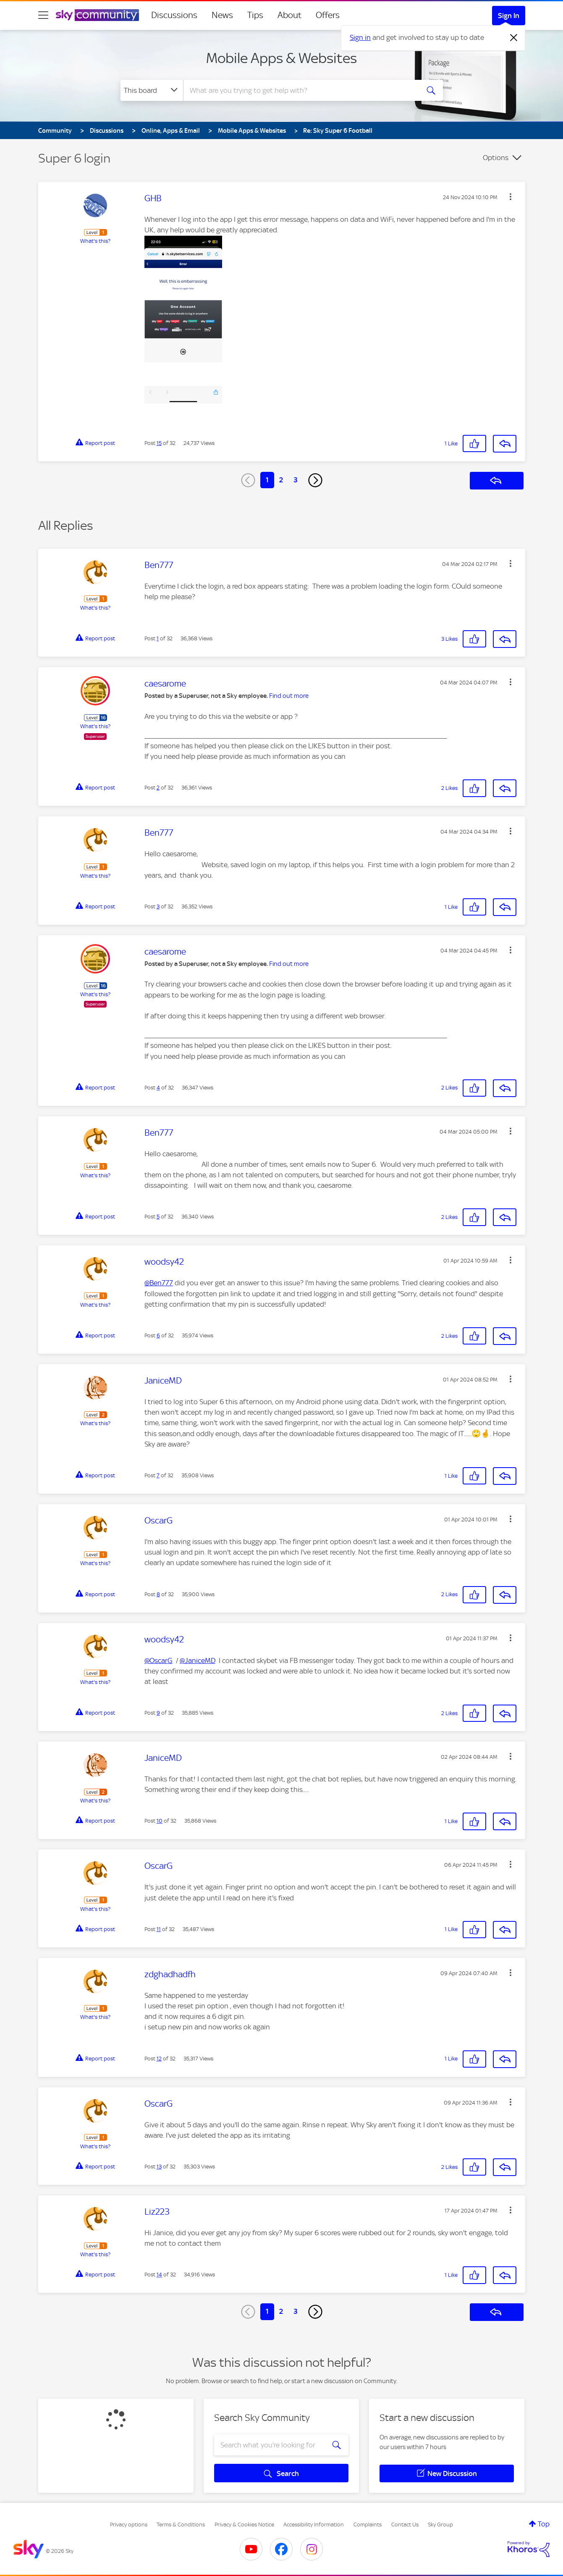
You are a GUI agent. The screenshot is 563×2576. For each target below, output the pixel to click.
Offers (328, 15)
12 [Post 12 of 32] (159, 2058)
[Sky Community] (97, 15)
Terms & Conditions (181, 2524)
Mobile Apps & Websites (281, 58)
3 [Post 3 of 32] (158, 906)
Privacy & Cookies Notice (244, 2524)
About (289, 15)
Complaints (368, 2524)
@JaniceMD (197, 1660)
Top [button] (544, 2524)
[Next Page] (315, 480)
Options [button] (495, 157)
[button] (510, 197)
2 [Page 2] (281, 480)
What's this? (95, 241)
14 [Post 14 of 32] (159, 2274)
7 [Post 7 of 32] (158, 1475)
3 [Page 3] (295, 480)
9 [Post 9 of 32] (158, 1713)
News (222, 15)
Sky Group (440, 2524)
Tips (255, 15)
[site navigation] (43, 15)
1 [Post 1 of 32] (158, 638)
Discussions (174, 15)
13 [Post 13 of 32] (159, 2166)
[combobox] (300, 90)
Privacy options (128, 2524)
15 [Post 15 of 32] (159, 443)
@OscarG (158, 1660)
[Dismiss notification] (514, 38)
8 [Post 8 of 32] (158, 1594)
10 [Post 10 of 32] (159, 1821)
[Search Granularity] (151, 90)
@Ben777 (158, 1283)
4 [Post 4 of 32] (158, 1087)
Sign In (508, 15)
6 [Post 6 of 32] (158, 1335)
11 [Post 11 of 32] (159, 1929)
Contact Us (405, 2524)
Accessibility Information (313, 2524)
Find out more (289, 696)
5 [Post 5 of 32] (158, 1216)
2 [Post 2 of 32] (158, 787)
